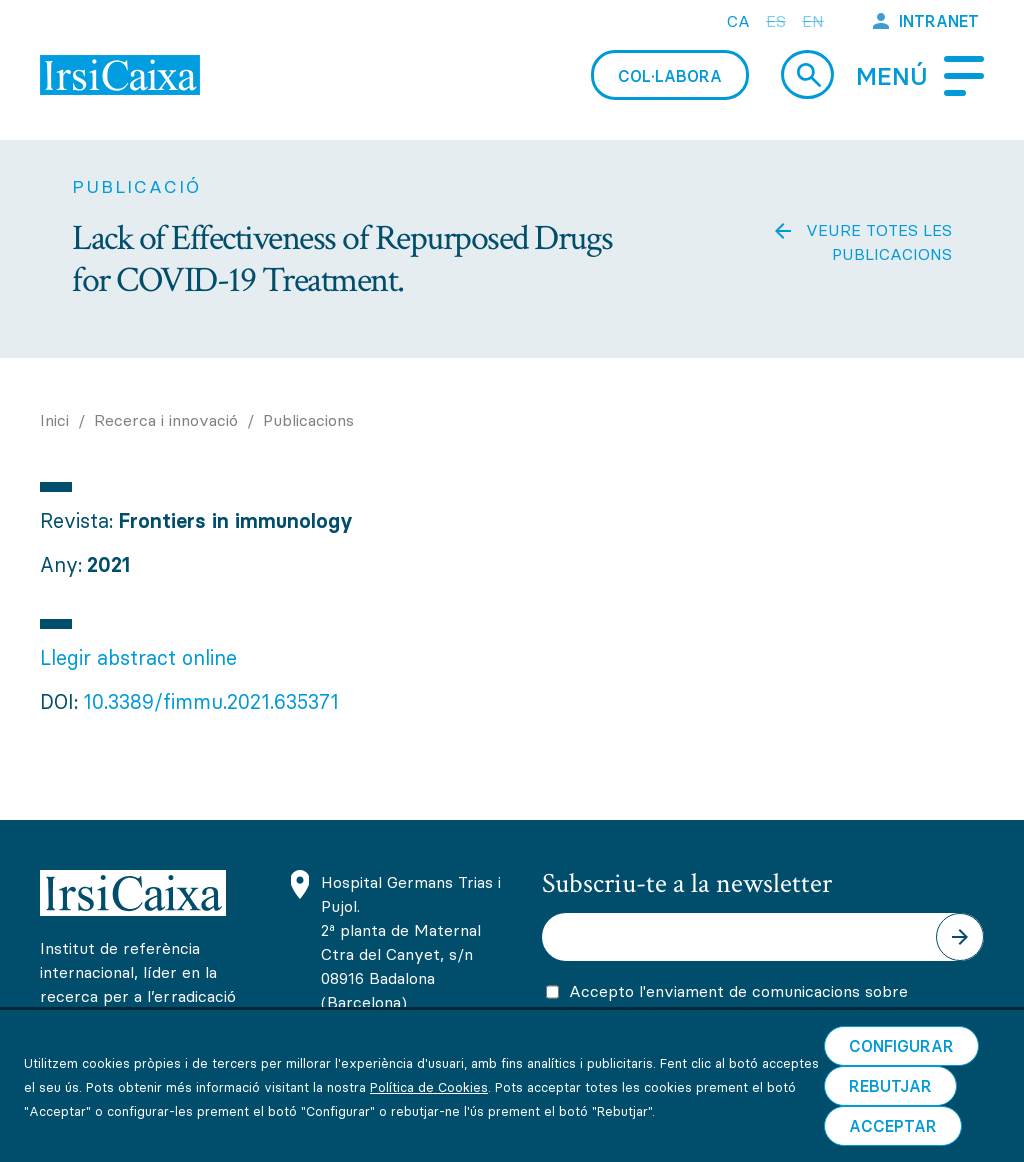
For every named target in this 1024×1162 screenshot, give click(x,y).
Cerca (807, 74)
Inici (54, 420)
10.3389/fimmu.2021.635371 (211, 701)
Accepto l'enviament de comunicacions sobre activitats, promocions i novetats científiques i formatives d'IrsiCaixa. (742, 1021)
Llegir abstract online (138, 657)
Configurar (901, 1085)
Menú (892, 76)
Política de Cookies (429, 1126)
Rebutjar (890, 1125)
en (813, 21)
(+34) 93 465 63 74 (396, 1044)
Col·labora (670, 76)
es (776, 21)
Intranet (939, 21)
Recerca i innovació (166, 420)
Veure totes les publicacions (879, 242)
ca (738, 21)
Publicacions (308, 420)
